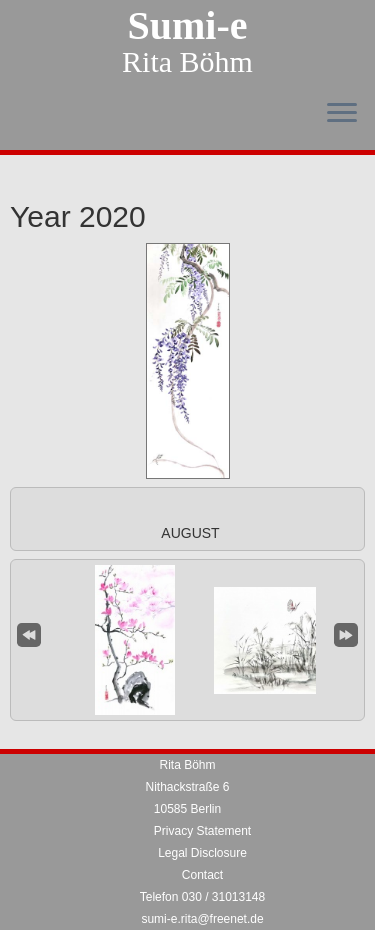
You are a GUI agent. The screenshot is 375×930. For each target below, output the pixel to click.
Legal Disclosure (202, 853)
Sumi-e (188, 26)
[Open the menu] (342, 114)
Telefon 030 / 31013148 (202, 897)
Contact (202, 875)
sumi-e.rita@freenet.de (202, 919)
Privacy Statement (202, 831)
